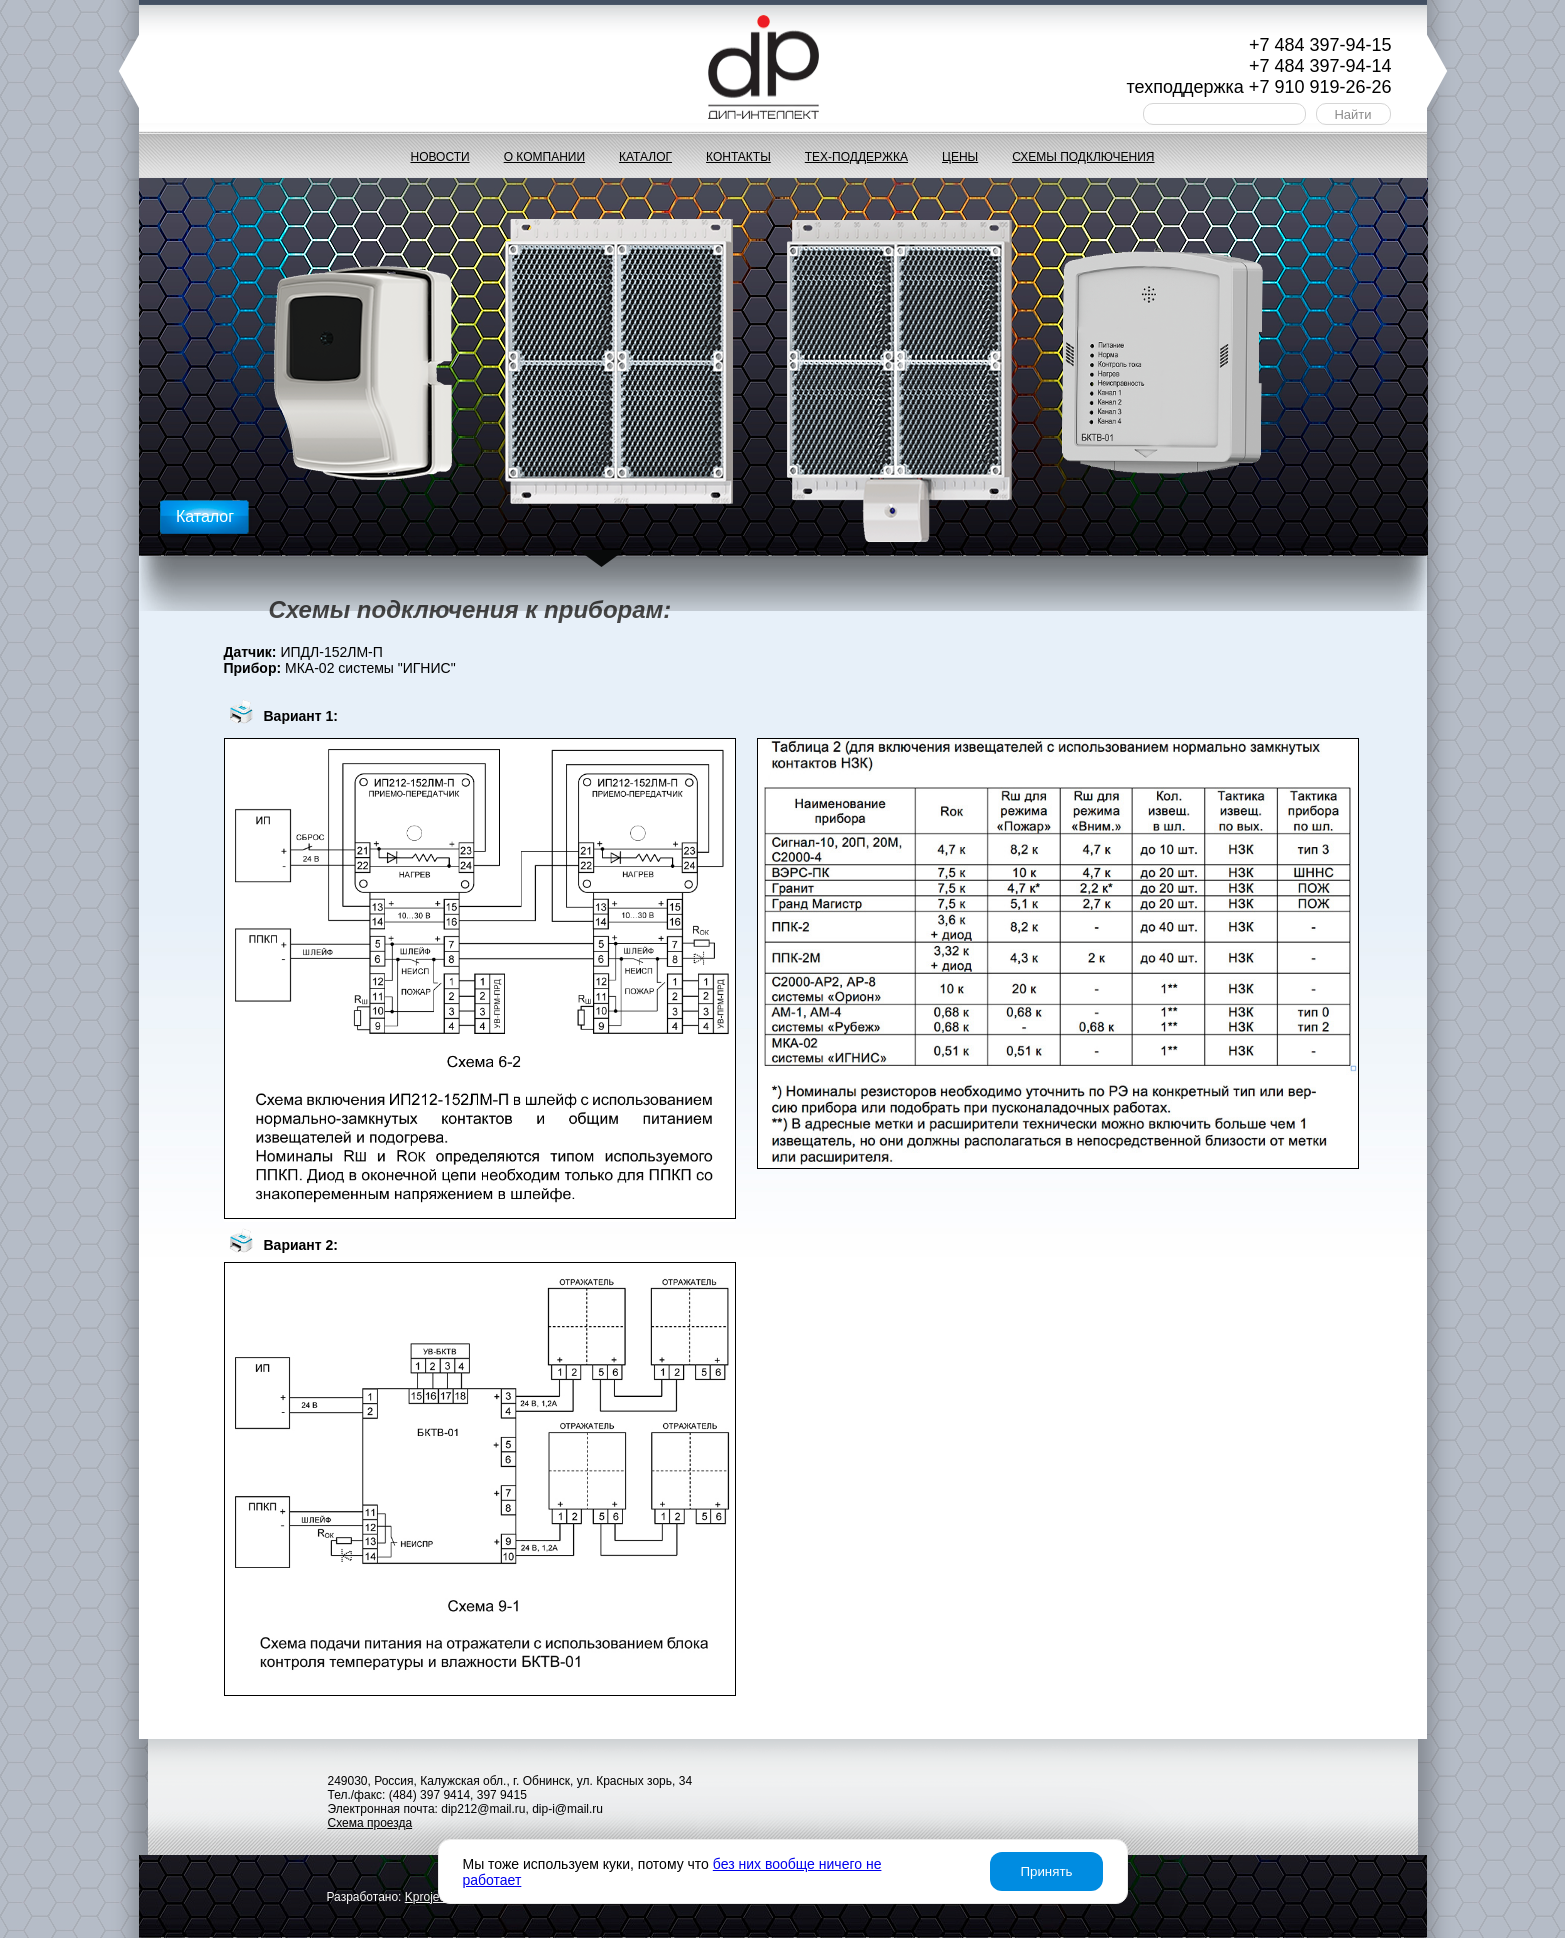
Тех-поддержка (856, 157)
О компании (544, 157)
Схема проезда (370, 1823)
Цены (960, 157)
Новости (439, 157)
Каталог (645, 157)
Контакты (738, 157)
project (427, 1897)
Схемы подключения (1083, 157)
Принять (1046, 1871)
